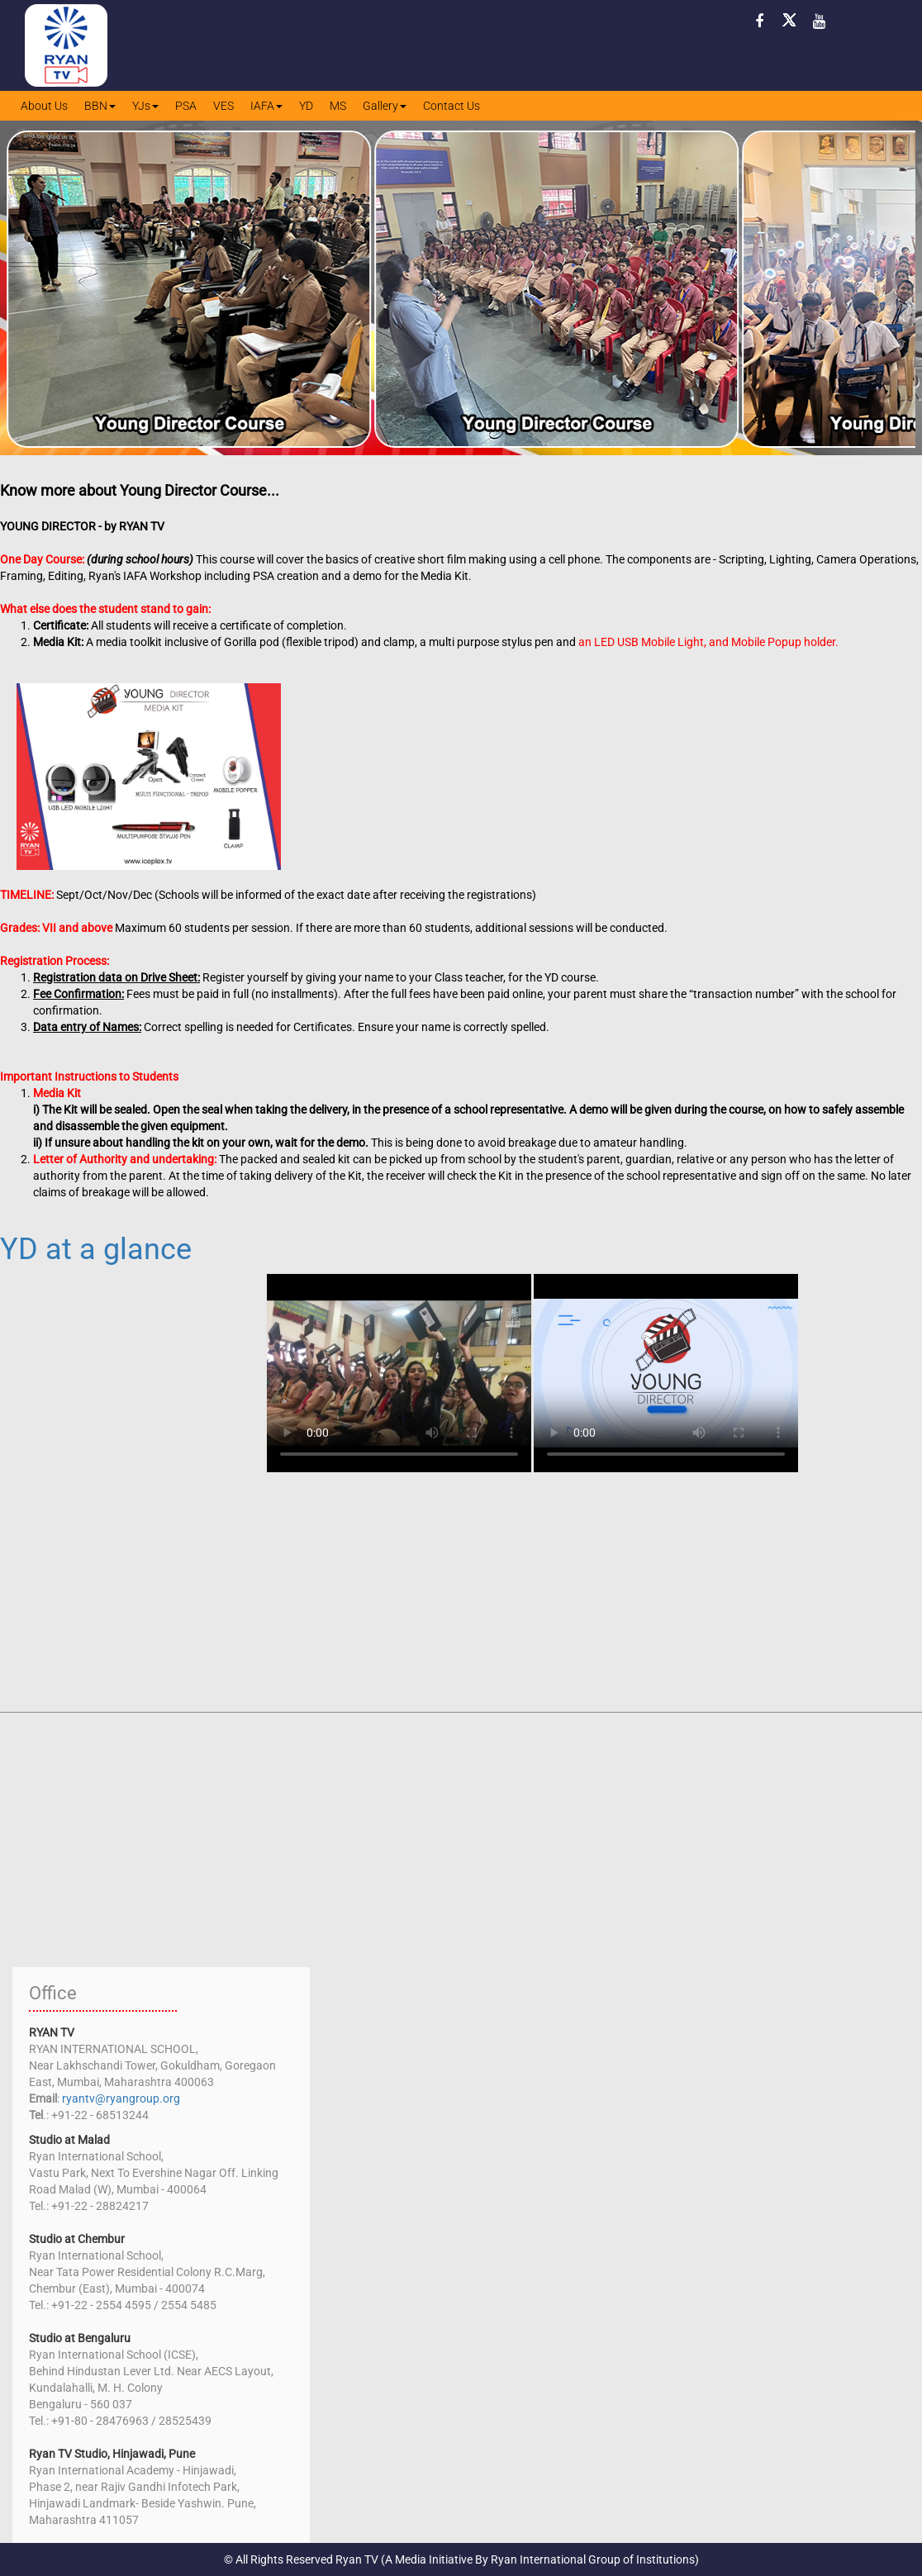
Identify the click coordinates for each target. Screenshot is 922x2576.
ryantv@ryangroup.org (121, 2098)
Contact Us (451, 105)
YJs (145, 105)
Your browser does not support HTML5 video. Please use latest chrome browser (399, 1373)
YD (306, 105)
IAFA (266, 105)
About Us (44, 105)
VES (223, 105)
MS (338, 105)
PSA (186, 105)
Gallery (384, 105)
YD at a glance (96, 1249)
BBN (100, 105)
